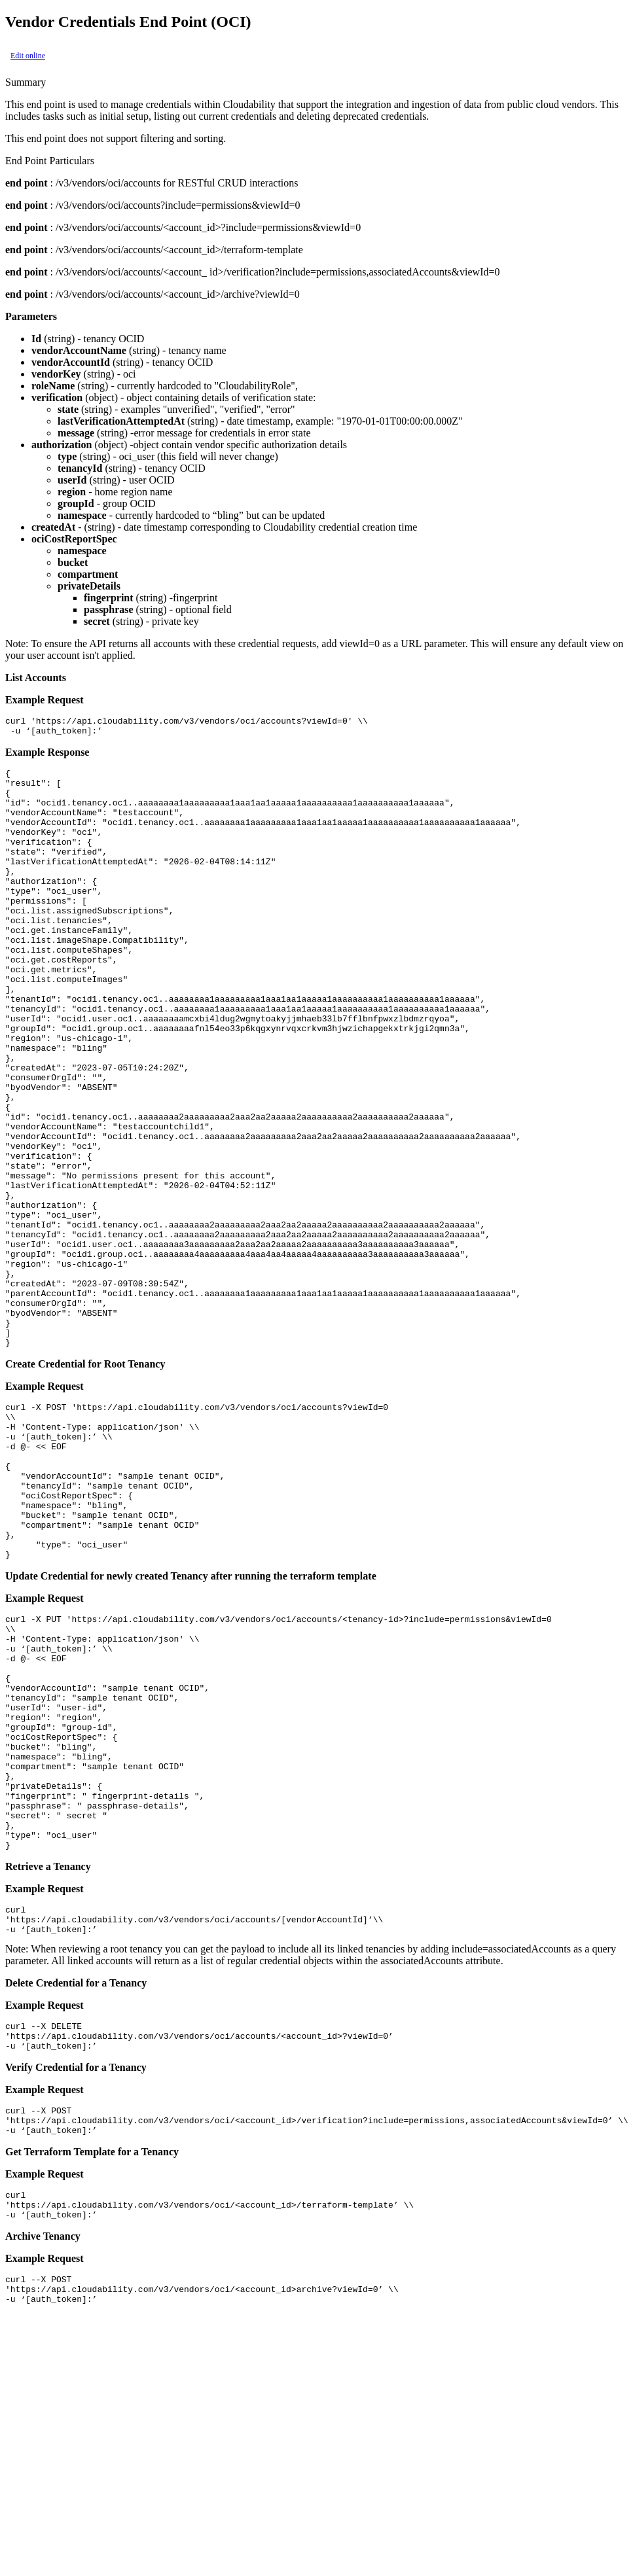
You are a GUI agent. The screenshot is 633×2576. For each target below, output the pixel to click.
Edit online (27, 55)
